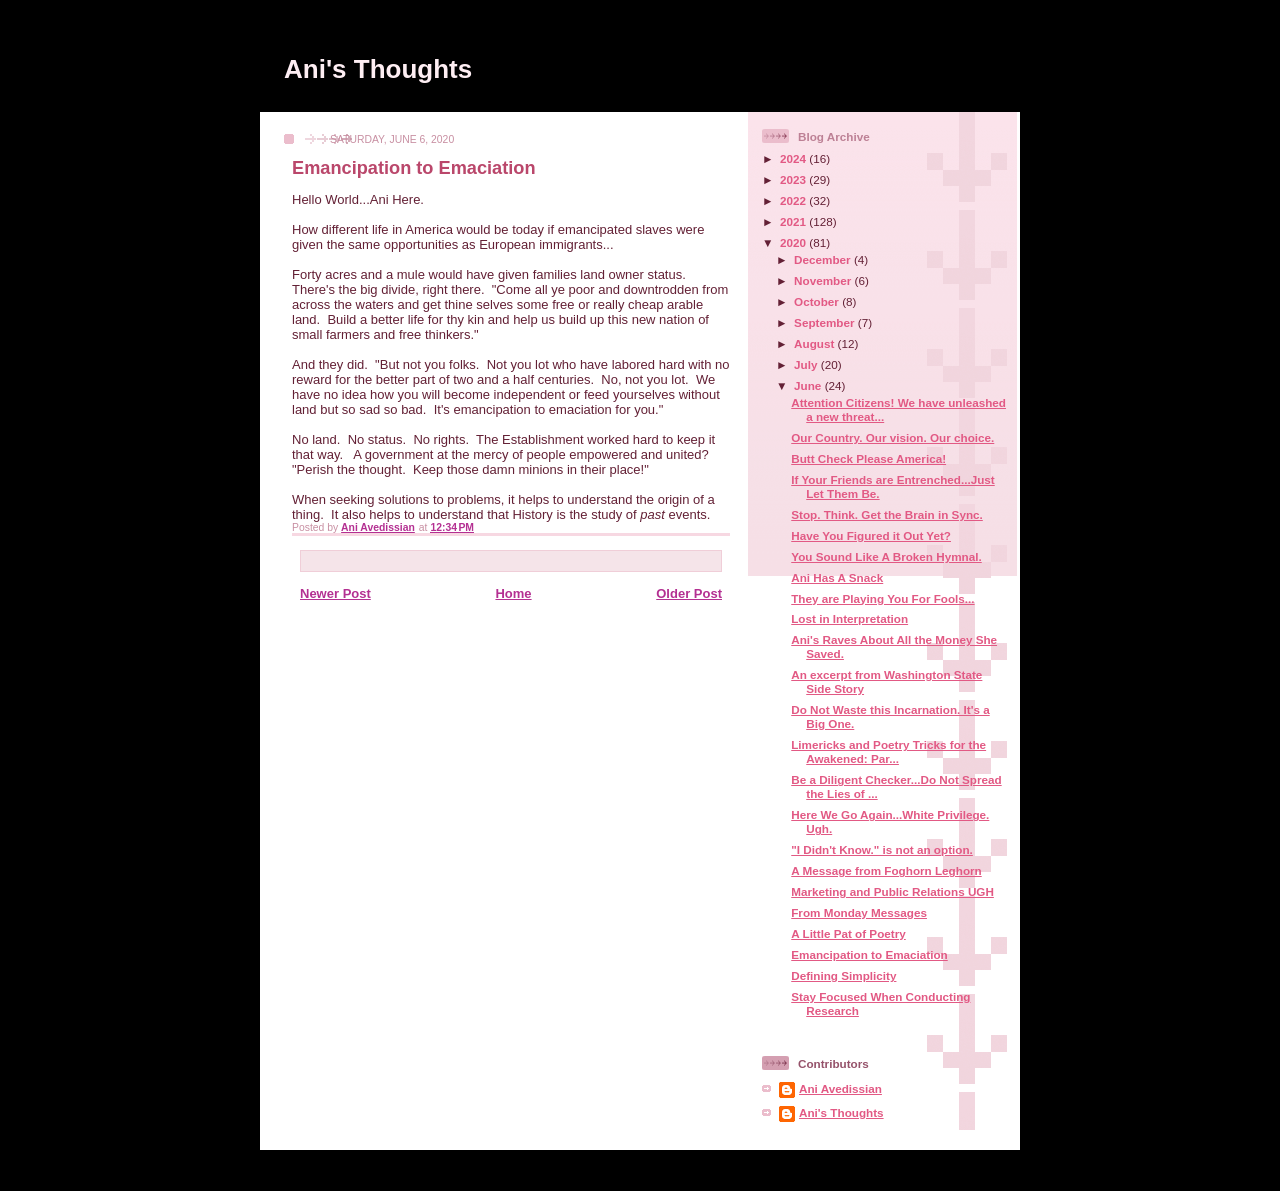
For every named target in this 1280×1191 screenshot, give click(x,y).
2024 (794, 158)
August (816, 343)
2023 (794, 179)
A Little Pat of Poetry (848, 933)
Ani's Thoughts (378, 69)
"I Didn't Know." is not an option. (882, 849)
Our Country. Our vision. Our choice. (892, 437)
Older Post (689, 593)
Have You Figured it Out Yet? (871, 535)
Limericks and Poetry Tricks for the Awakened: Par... (888, 751)
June (809, 385)
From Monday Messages (859, 912)
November (824, 280)
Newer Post (335, 593)
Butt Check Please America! (868, 458)
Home (513, 593)
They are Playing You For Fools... (882, 598)
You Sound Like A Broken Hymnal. (886, 556)
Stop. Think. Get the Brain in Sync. (887, 514)
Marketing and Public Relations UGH (892, 891)
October (818, 301)
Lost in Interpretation (849, 618)
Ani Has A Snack (837, 577)
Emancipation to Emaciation (869, 954)
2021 (794, 221)
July (807, 364)
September (826, 322)
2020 (794, 242)
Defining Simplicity (843, 975)
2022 (794, 200)
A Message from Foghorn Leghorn (886, 870)
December (824, 259)
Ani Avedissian (840, 1088)
